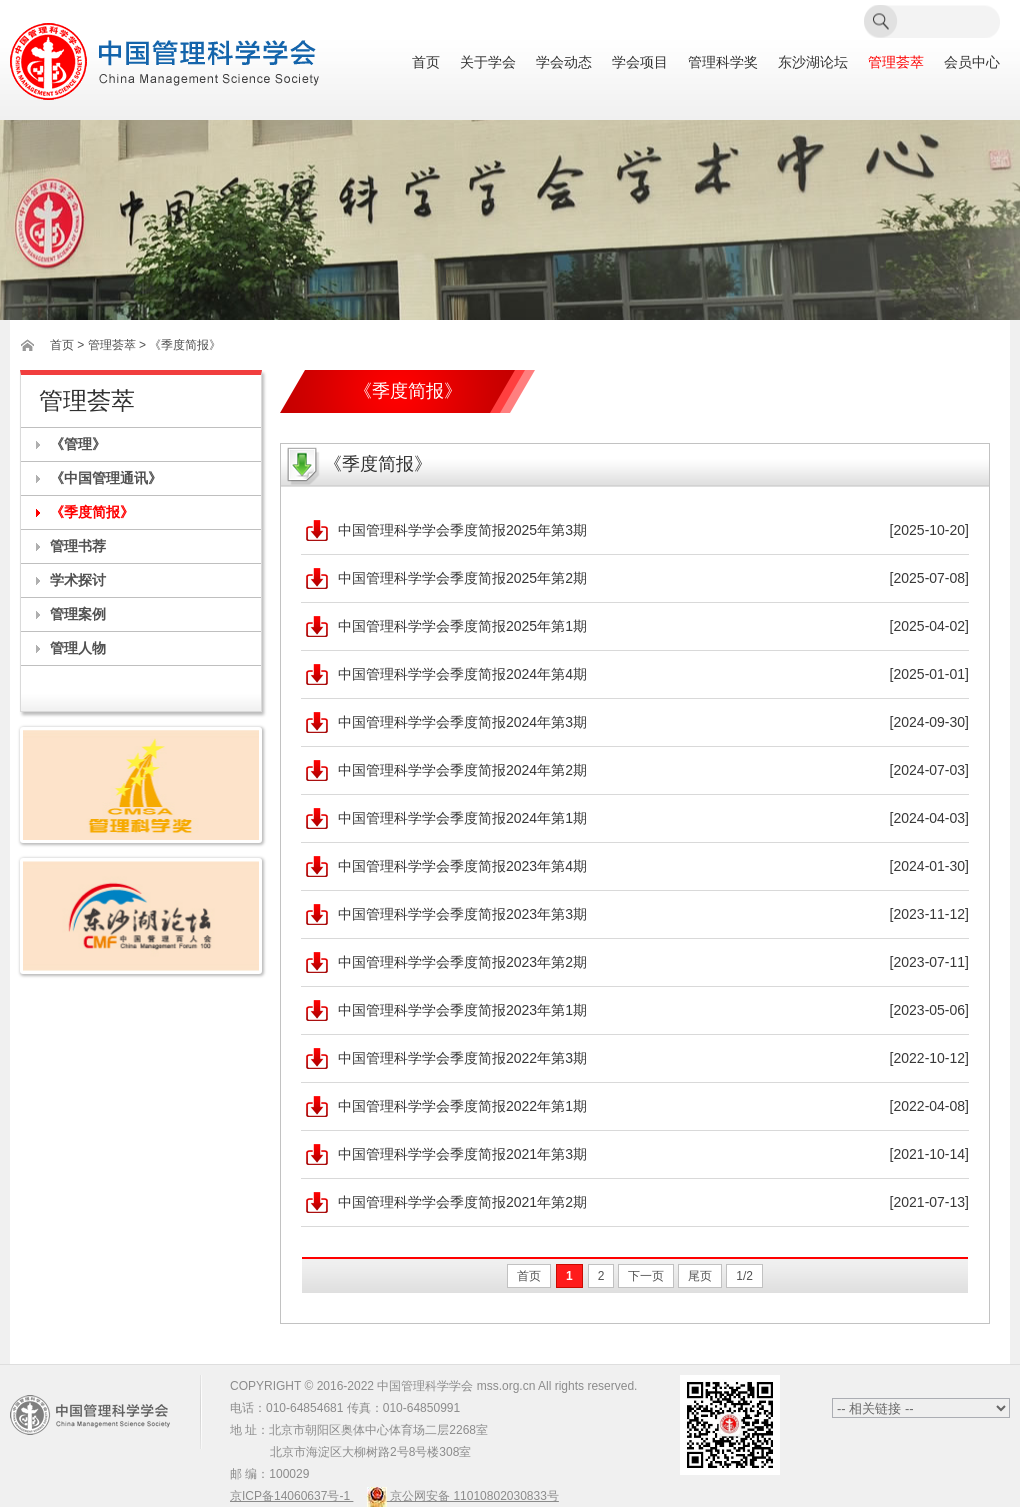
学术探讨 (78, 580)
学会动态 (564, 62)
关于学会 (488, 62)
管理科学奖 (723, 62)
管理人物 (78, 648)
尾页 (700, 1276)
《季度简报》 (92, 512)
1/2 (744, 1276)
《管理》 (78, 444)
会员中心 (972, 62)
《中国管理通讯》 (106, 478)
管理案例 (78, 614)
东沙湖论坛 (813, 62)
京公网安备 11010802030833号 (463, 1496)
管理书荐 (78, 546)
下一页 (646, 1276)
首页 (426, 62)
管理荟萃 (896, 62)
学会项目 (640, 62)
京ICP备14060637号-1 (291, 1496)
